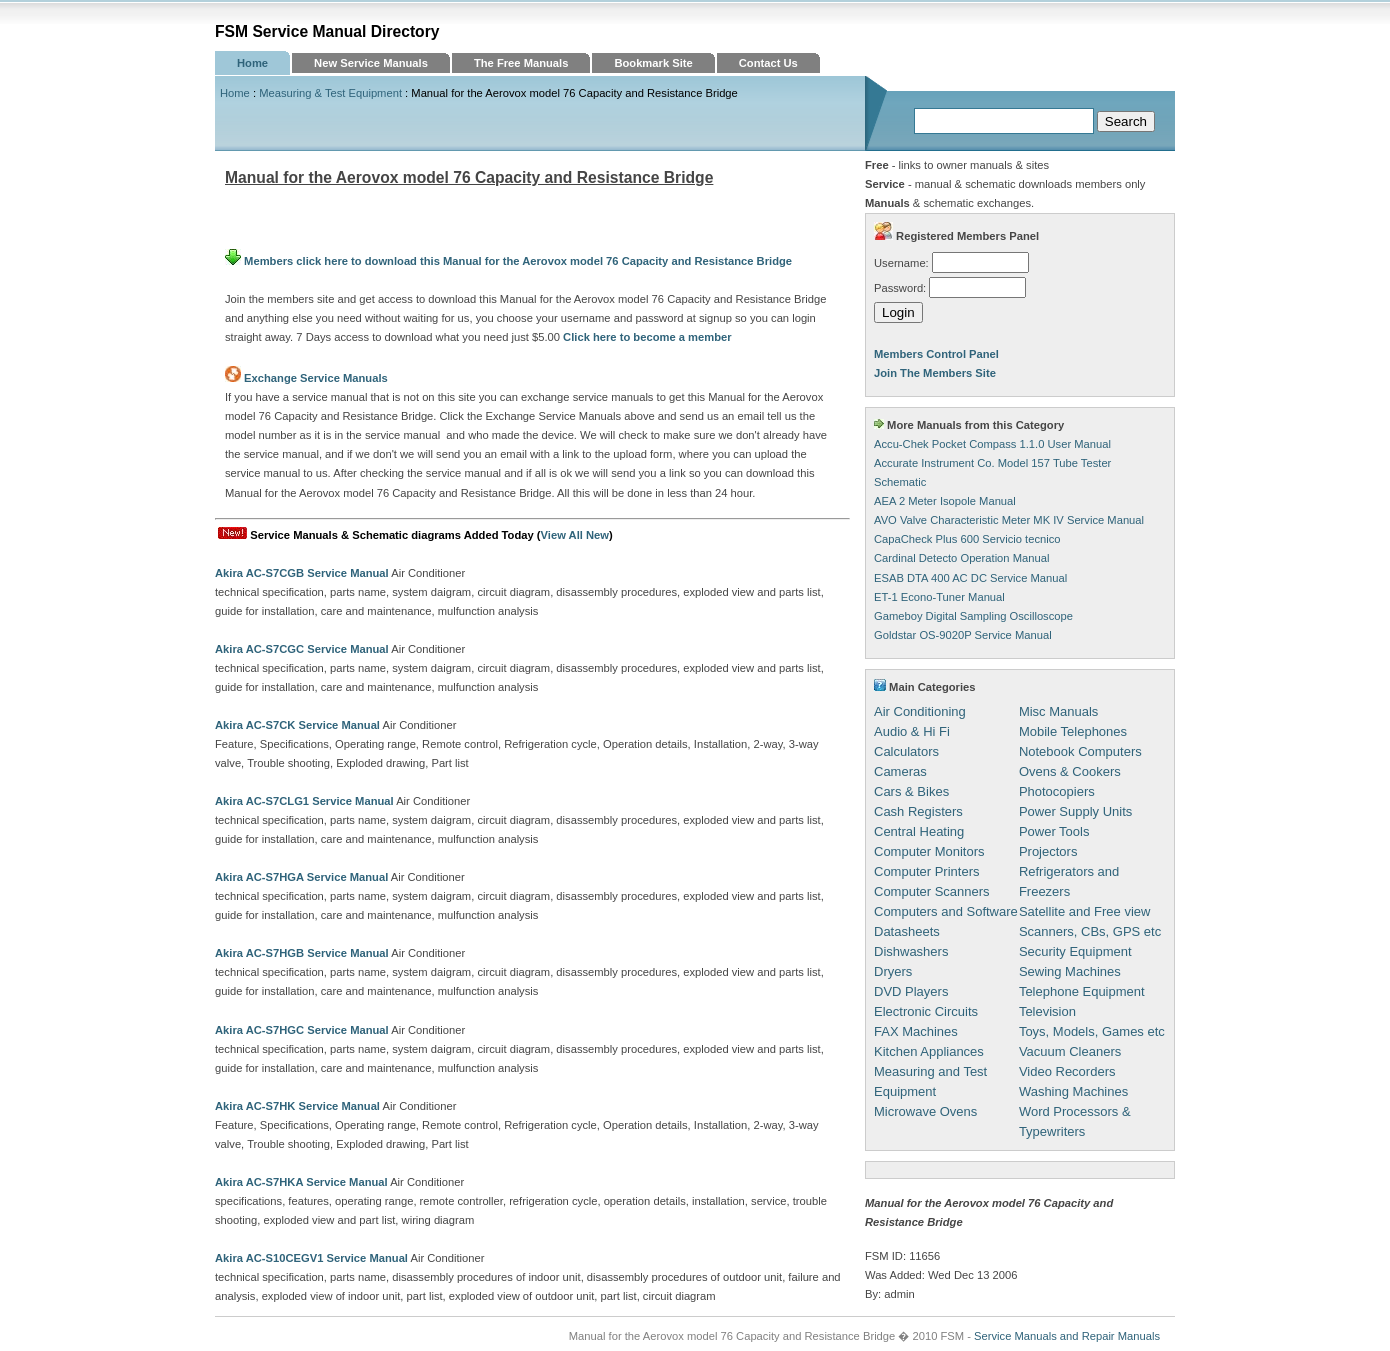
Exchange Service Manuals (316, 378)
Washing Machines (1073, 1091)
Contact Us (768, 63)
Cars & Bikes (911, 791)
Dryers (893, 971)
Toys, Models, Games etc (1092, 1031)
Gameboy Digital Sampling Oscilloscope (973, 616)
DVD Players (911, 991)
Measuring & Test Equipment (330, 93)
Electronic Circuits (926, 1011)
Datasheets (907, 931)
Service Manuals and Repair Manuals (1067, 1336)
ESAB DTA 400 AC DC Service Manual (970, 578)
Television (1047, 1011)
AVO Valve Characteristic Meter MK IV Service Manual (1009, 520)
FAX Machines (916, 1031)
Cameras (900, 771)
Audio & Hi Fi (912, 731)
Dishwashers (911, 951)
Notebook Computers (1080, 751)
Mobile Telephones (1073, 731)
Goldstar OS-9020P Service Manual (963, 635)
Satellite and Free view (1085, 911)
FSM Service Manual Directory (327, 31)
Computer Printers (926, 871)
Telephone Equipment (1082, 991)
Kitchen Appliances (929, 1051)
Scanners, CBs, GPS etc (1090, 931)
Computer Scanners (932, 891)
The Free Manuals (521, 63)
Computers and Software (946, 911)
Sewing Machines (1070, 971)
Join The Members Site (935, 373)
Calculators (906, 751)
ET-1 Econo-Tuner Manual (939, 597)
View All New (575, 535)
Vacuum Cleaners (1070, 1051)
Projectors (1048, 851)
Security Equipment (1075, 951)
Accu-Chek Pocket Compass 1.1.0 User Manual (992, 444)
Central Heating (919, 831)
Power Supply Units (1075, 811)
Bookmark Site (653, 63)
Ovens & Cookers (1070, 771)
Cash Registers (918, 811)
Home (252, 63)
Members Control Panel (936, 354)
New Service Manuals (371, 63)
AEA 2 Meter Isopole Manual (945, 501)
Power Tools (1054, 831)
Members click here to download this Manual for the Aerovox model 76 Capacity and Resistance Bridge (508, 261)
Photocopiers (1057, 791)
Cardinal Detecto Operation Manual (961, 558)
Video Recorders (1067, 1071)
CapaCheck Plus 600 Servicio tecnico (967, 539)
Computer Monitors (929, 851)
